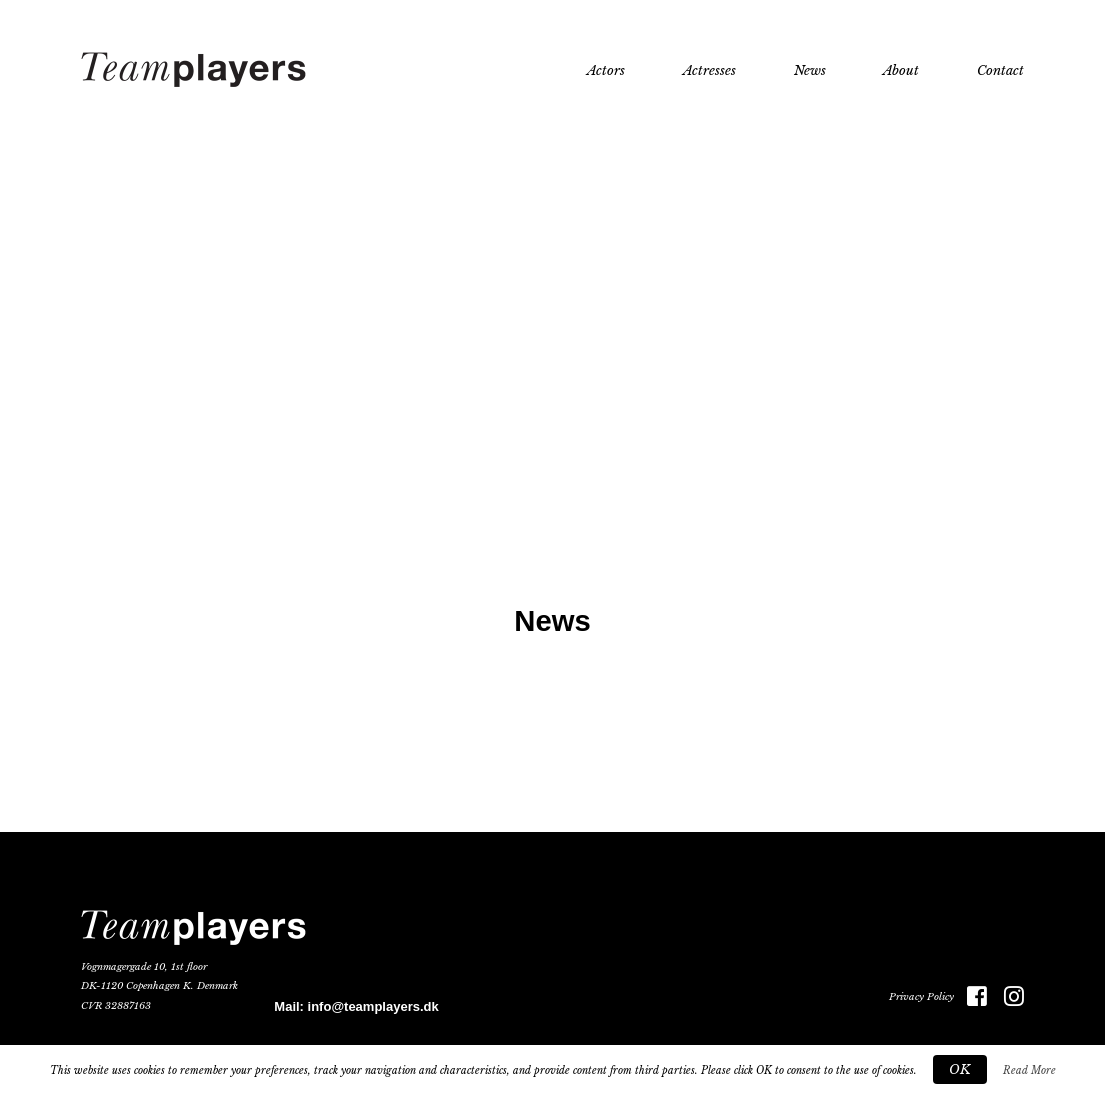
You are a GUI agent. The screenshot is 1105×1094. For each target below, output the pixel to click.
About (901, 70)
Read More (1029, 1070)
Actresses (709, 70)
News (810, 70)
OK (960, 1069)
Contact (1000, 70)
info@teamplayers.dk (373, 1006)
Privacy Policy (921, 997)
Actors (606, 70)
